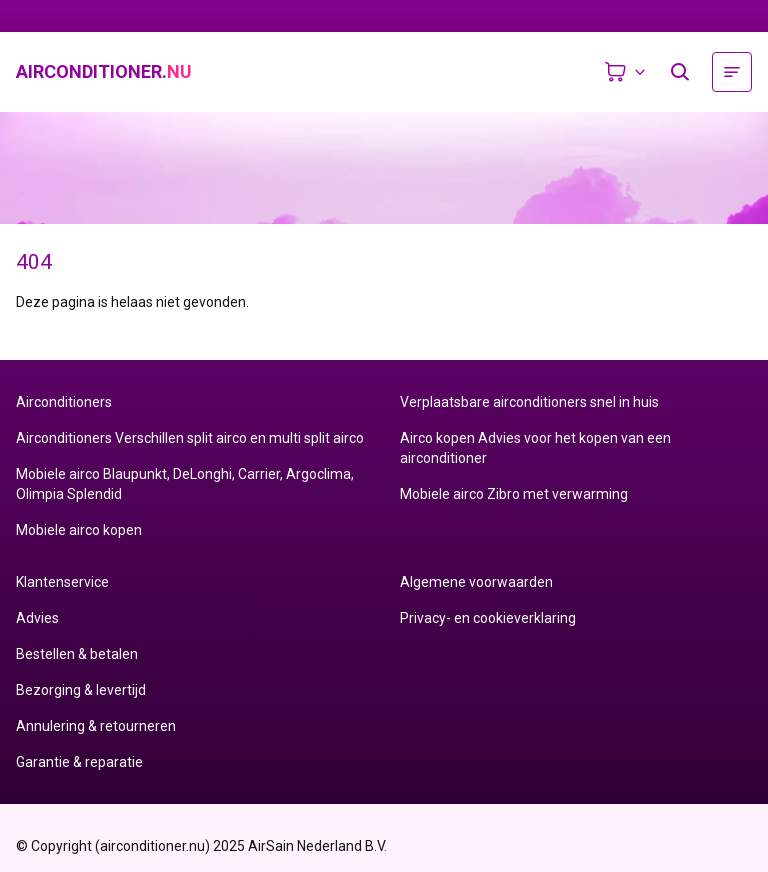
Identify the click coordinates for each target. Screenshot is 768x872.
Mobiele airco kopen (79, 530)
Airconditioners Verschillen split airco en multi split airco (190, 438)
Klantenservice (62, 582)
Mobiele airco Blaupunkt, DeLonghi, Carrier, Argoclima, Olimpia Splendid (185, 484)
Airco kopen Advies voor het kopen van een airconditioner (535, 448)
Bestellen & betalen (77, 654)
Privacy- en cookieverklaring (488, 618)
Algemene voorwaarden (476, 582)
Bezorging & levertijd (81, 690)
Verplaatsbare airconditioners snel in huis (529, 402)
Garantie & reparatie (79, 762)
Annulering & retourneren (96, 726)
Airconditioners (64, 402)
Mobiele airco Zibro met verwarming (514, 494)
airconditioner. (104, 72)
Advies (37, 618)
